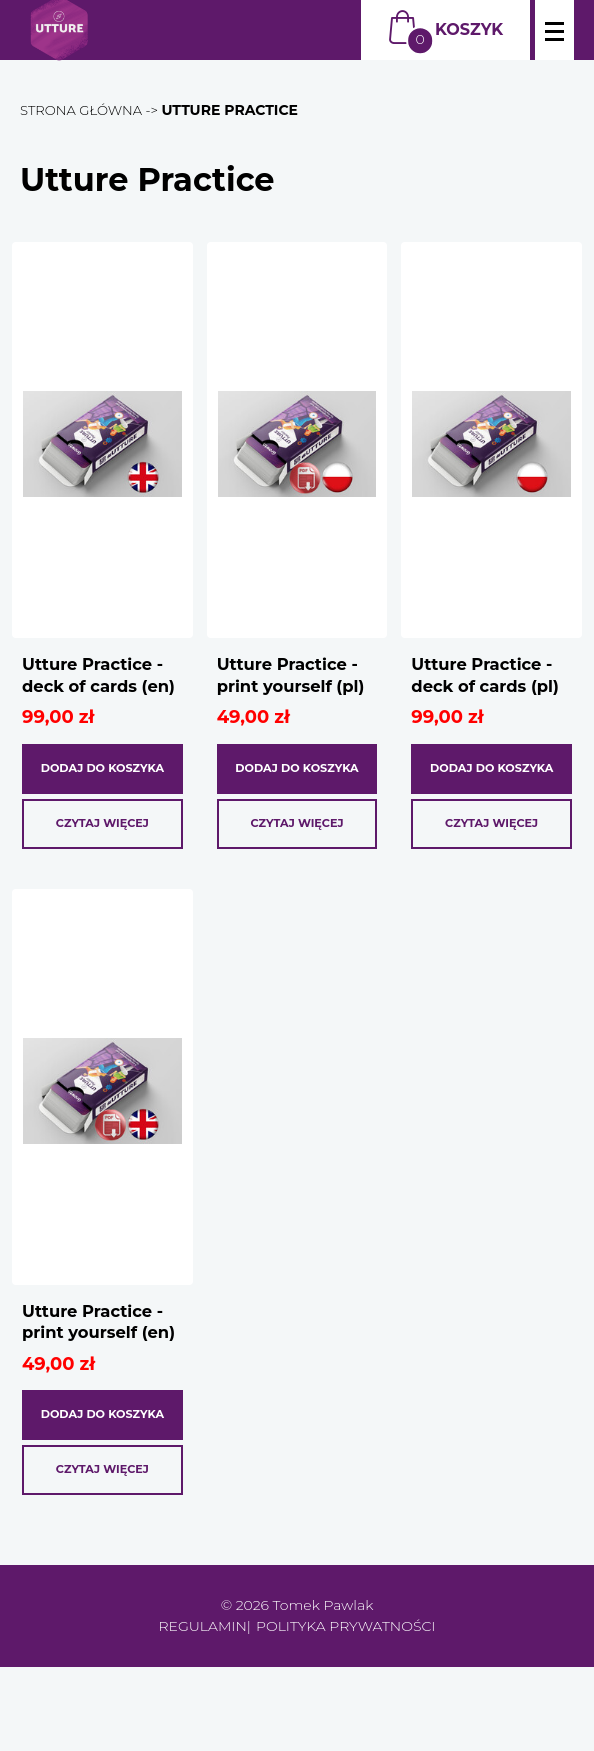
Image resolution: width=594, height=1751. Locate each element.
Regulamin (203, 1710)
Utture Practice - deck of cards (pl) (488, 689)
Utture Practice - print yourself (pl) (294, 689)
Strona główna (85, 110)
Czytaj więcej (102, 860)
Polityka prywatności (346, 1710)
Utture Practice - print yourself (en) (99, 1378)
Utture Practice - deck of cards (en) (99, 689)
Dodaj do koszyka (102, 797)
